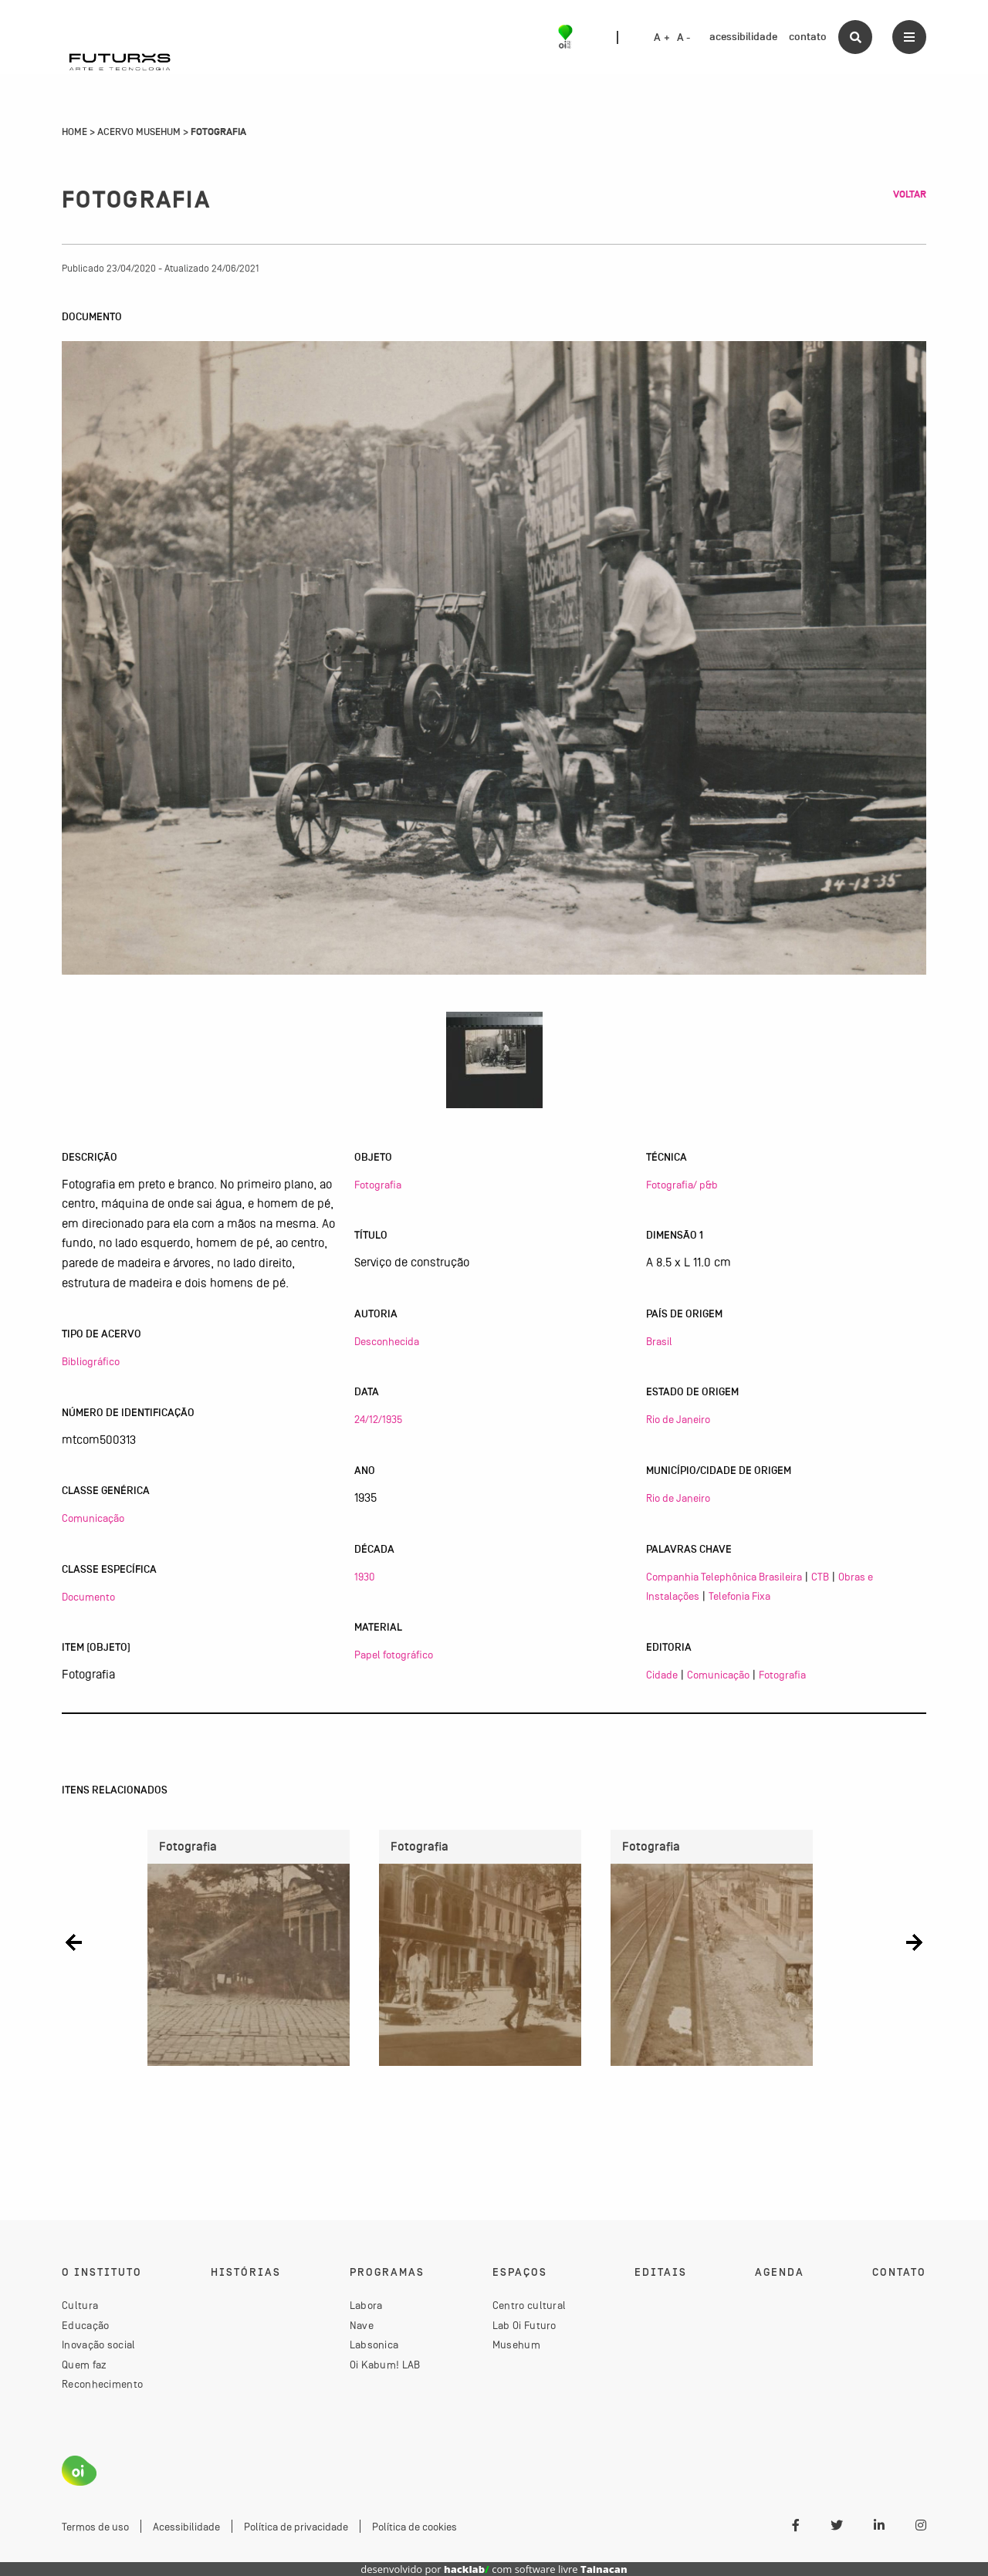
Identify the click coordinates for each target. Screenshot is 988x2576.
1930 (364, 1576)
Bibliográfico (91, 1361)
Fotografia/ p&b (682, 1184)
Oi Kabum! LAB (385, 2364)
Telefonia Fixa (739, 1596)
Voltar (909, 194)
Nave (362, 2325)
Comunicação (93, 1518)
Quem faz (84, 2364)
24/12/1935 (378, 1419)
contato (808, 36)
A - (684, 37)
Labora (366, 2305)
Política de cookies (414, 2526)
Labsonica (374, 2344)
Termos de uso (95, 2526)
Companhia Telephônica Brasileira (724, 1576)
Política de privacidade (296, 2526)
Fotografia (377, 1184)
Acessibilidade (186, 2526)
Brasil (659, 1341)
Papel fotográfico (393, 1654)
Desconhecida (386, 1341)
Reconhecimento (102, 2384)
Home (74, 132)
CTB (820, 1576)
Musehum (516, 2344)
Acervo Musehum (139, 132)
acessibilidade (743, 36)
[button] (74, 1942)
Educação (85, 2325)
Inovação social (99, 2344)
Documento (88, 1597)
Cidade (662, 1674)
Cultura (80, 2305)
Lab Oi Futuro (524, 2325)
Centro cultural (529, 2305)
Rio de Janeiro (678, 1419)
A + (662, 37)
